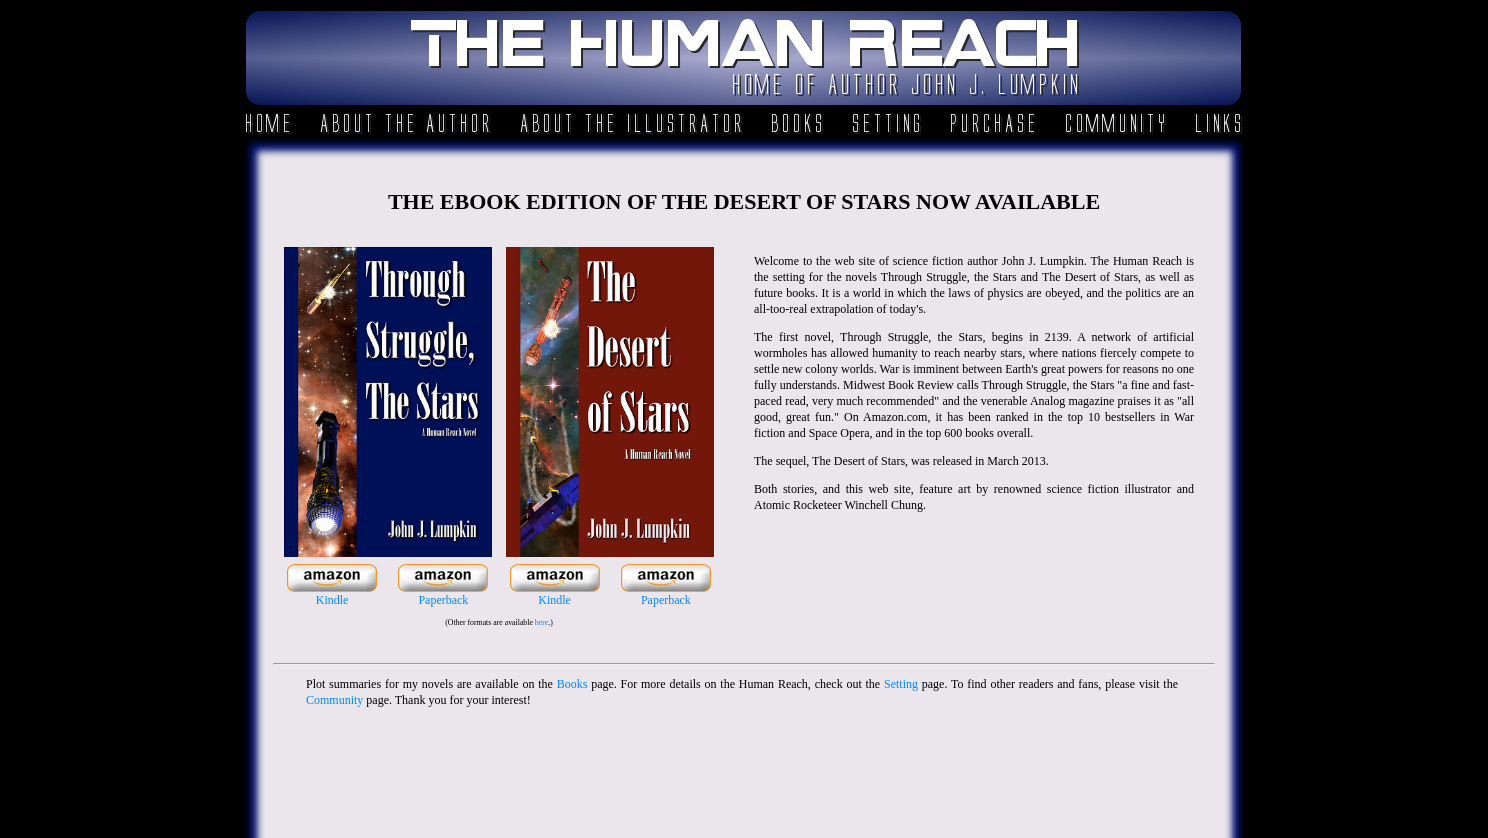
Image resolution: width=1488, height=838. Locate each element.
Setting (901, 684)
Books (572, 684)
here (541, 622)
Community (334, 700)
